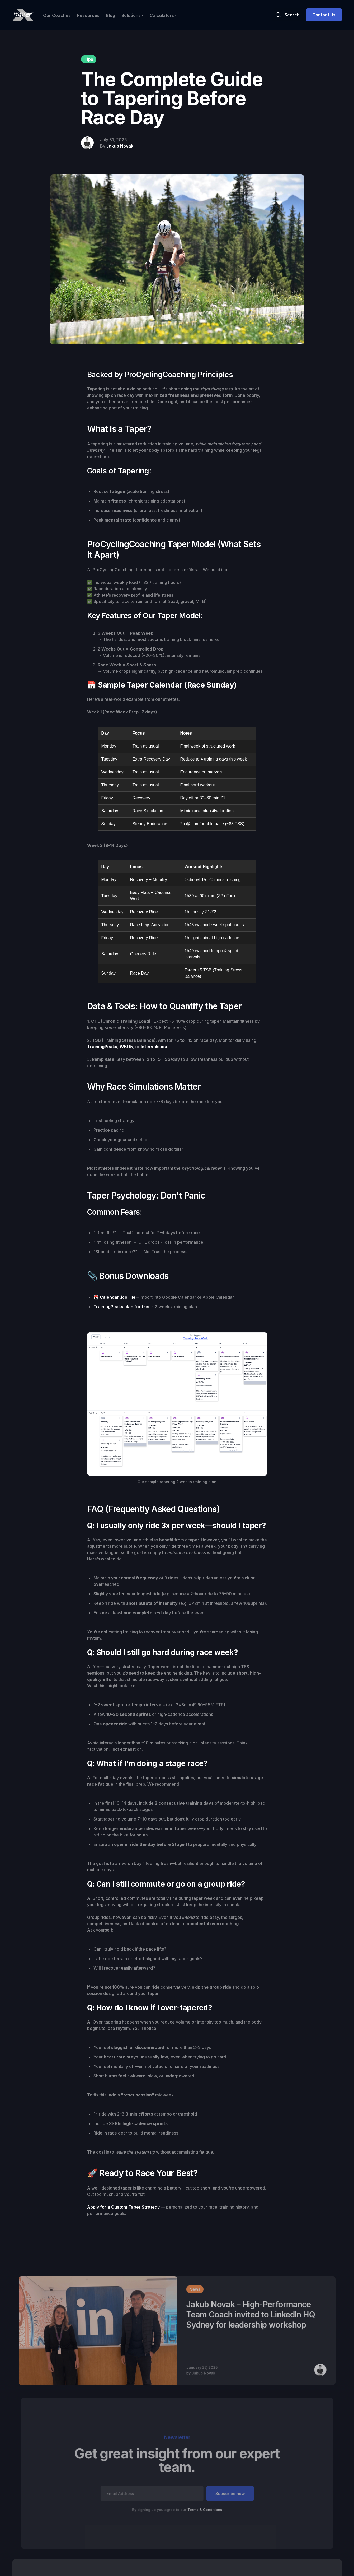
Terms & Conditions (204, 2509)
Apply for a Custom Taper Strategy (124, 2207)
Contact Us (324, 14)
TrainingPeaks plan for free (122, 1306)
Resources (88, 15)
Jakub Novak (119, 146)
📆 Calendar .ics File (114, 1297)
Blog (110, 15)
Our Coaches (57, 15)
